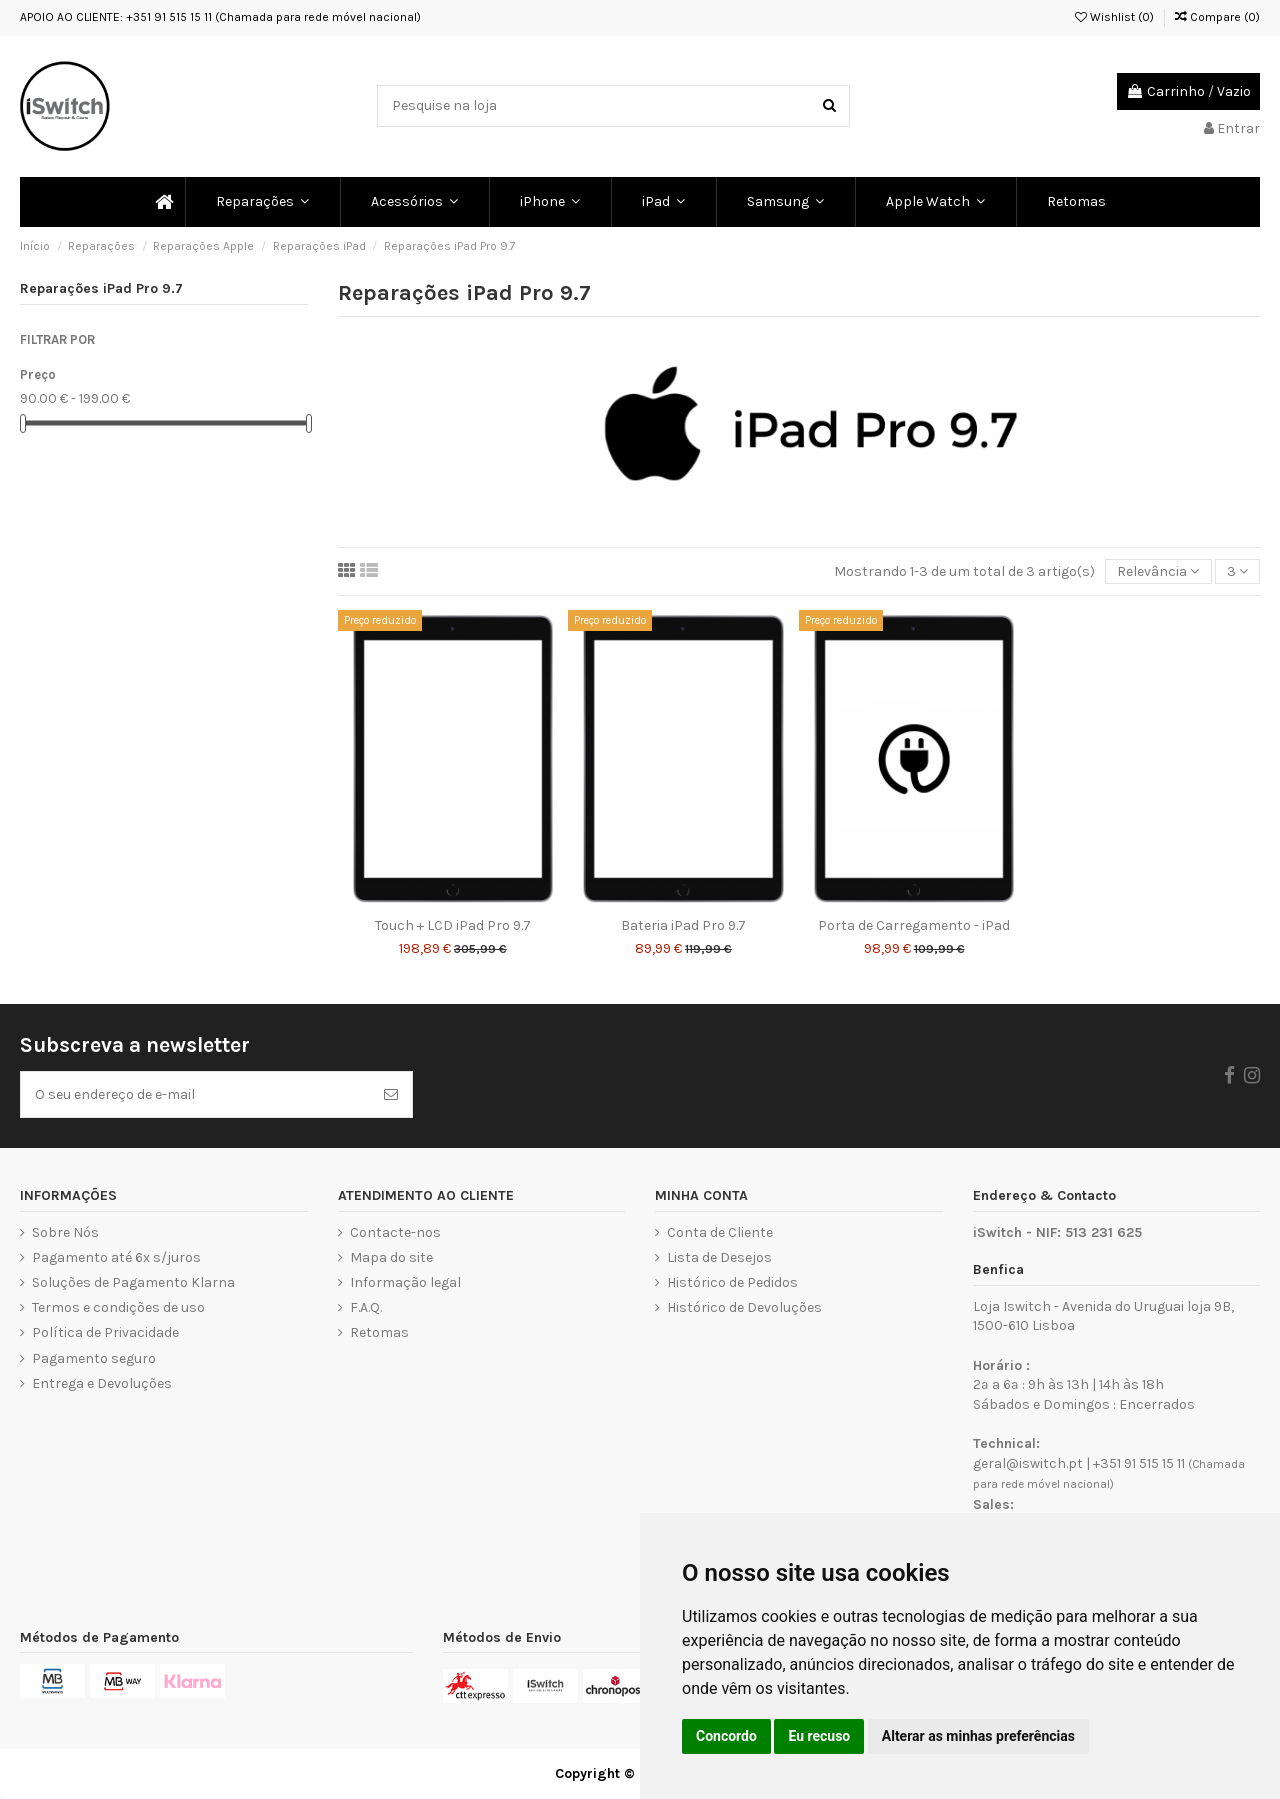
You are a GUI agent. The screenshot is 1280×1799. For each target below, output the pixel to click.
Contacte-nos (395, 1232)
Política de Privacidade (105, 1332)
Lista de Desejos (719, 1257)
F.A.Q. (366, 1307)
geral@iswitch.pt (1028, 1463)
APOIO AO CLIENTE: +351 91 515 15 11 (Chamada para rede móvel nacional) (220, 17)
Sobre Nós (65, 1232)
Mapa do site (391, 1257)
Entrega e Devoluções (102, 1383)
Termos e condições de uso (118, 1307)
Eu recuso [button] (819, 1736)
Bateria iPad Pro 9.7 (683, 925)
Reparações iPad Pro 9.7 (101, 288)
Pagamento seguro (94, 1358)
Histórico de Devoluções (744, 1307)
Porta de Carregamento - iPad (914, 925)
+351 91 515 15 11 (1139, 1463)
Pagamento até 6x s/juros (116, 1257)
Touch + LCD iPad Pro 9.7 (453, 925)
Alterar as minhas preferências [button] (978, 1736)
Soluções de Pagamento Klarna (133, 1282)
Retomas (379, 1332)
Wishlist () (1114, 17)
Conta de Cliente (720, 1232)
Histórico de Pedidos (732, 1282)
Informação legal (405, 1282)
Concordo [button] (726, 1736)
